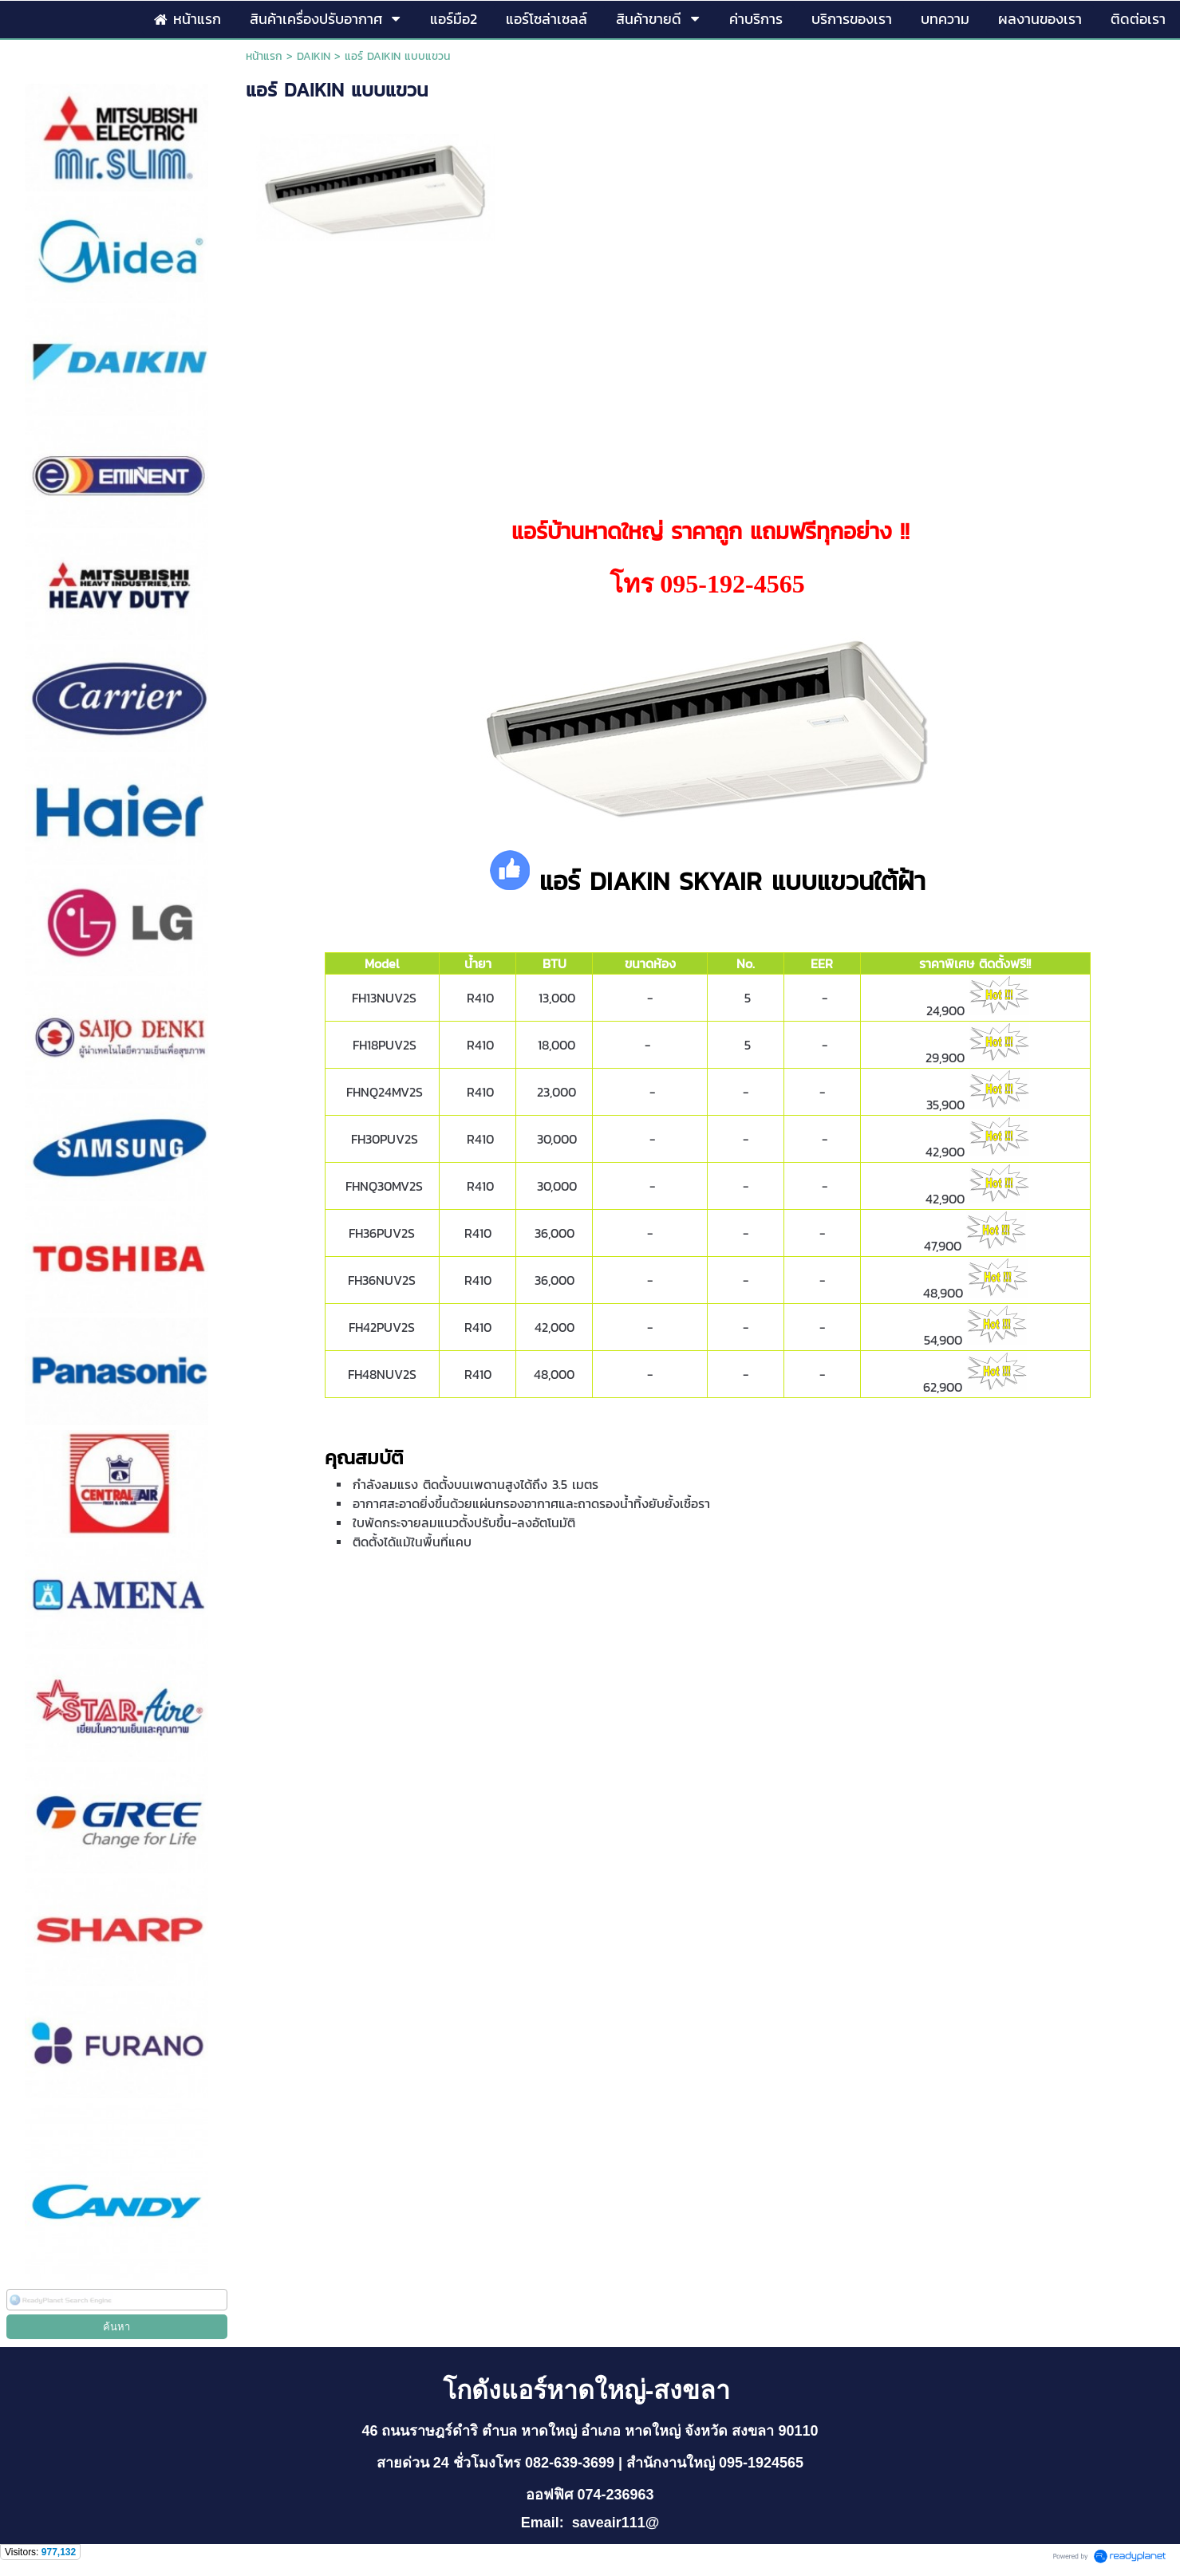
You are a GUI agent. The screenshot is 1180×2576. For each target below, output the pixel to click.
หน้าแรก (264, 56)
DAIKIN (313, 56)
